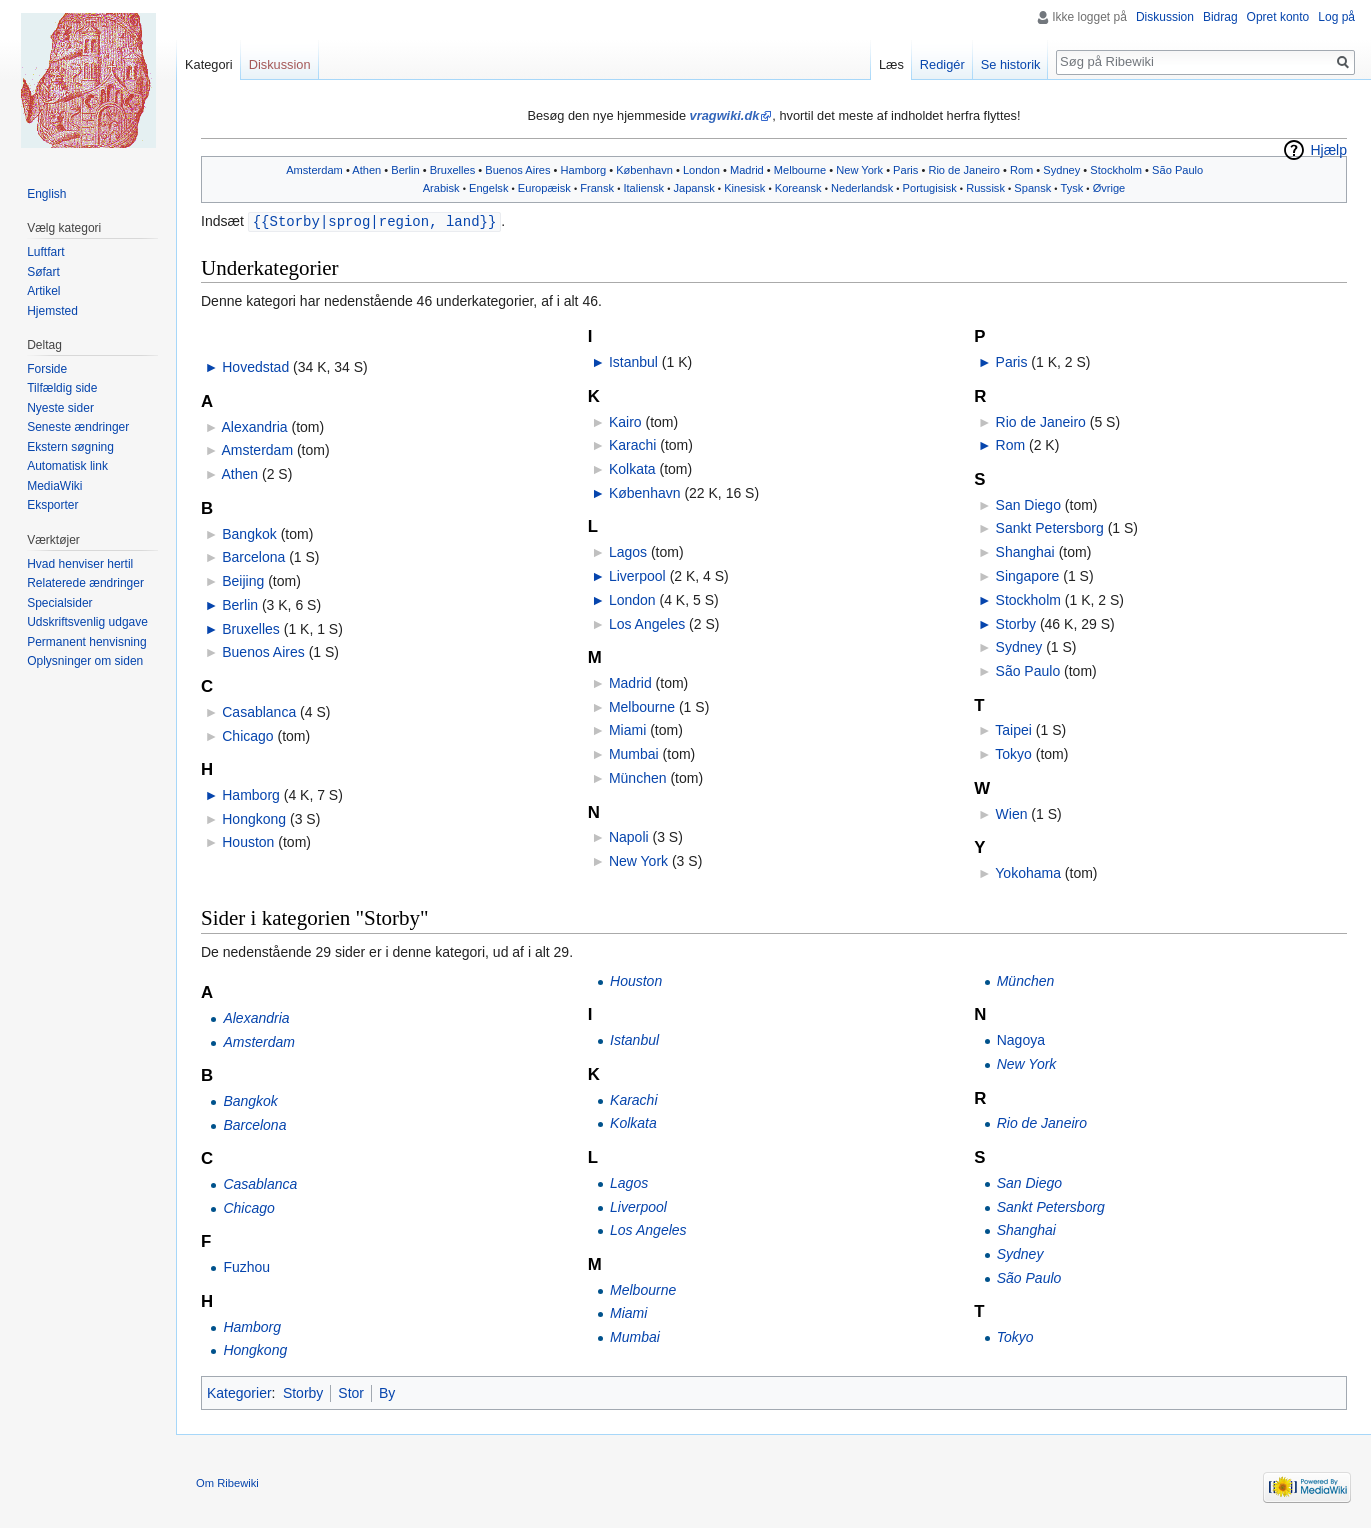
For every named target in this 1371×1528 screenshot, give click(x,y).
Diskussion (1165, 17)
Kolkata (632, 468)
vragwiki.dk (725, 115)
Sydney (1061, 170)
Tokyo (1013, 753)
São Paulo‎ (1177, 170)
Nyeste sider (60, 408)
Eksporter (52, 505)
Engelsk (488, 188)
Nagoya (1021, 1039)
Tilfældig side (62, 388)
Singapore (1028, 575)
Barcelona (253, 556)
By (387, 1392)
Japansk (693, 188)
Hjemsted (52, 311)
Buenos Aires (517, 170)
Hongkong (254, 818)
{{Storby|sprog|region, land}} (375, 220)
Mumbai (634, 753)
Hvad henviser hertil (80, 564)
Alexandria (254, 426)
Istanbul (633, 361)
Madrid (747, 170)
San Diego (1028, 504)
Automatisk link (67, 466)
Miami (627, 729)
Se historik (1011, 64)
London (701, 170)
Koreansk (798, 188)
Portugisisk (930, 188)
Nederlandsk (862, 188)
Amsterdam (257, 449)
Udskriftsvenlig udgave (87, 622)
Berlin (405, 170)
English (46, 194)
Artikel (43, 291)
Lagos (628, 551)
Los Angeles (647, 623)
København (645, 492)
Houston (248, 841)
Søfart (43, 272)
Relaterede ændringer (85, 583)
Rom (1021, 170)
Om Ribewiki (227, 1482)
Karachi (632, 444)
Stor (351, 1392)
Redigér (942, 64)
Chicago (247, 735)
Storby (1016, 623)
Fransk (597, 188)
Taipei (1013, 729)
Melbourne (800, 170)
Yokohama (1028, 872)
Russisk (985, 188)
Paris (905, 170)
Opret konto (1278, 17)
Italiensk (643, 188)
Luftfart (45, 252)
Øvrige (1109, 188)
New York (638, 860)
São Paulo (1028, 670)
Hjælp (1328, 150)
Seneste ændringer (78, 427)
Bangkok (249, 533)
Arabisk (441, 188)
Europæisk (544, 188)
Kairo (625, 421)
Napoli (629, 836)
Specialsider (59, 603)
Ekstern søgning (70, 447)
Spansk (1032, 188)
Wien (1012, 813)
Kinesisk (744, 188)
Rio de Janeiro (963, 170)
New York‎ (859, 170)
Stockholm (1116, 170)
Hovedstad (255, 366)
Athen (366, 170)
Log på (1336, 17)
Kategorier (239, 1392)
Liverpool (637, 575)
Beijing (243, 580)
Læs (891, 64)
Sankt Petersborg (1050, 527)
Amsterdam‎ (314, 170)
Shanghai (1025, 551)
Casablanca (259, 711)
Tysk (1071, 188)
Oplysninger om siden (85, 661)
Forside (47, 369)
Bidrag (1220, 17)
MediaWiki (54, 486)
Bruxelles (453, 170)
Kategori (209, 64)
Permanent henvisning (86, 642)
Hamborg (584, 170)
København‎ (644, 170)
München (638, 777)
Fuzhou (246, 1266)
